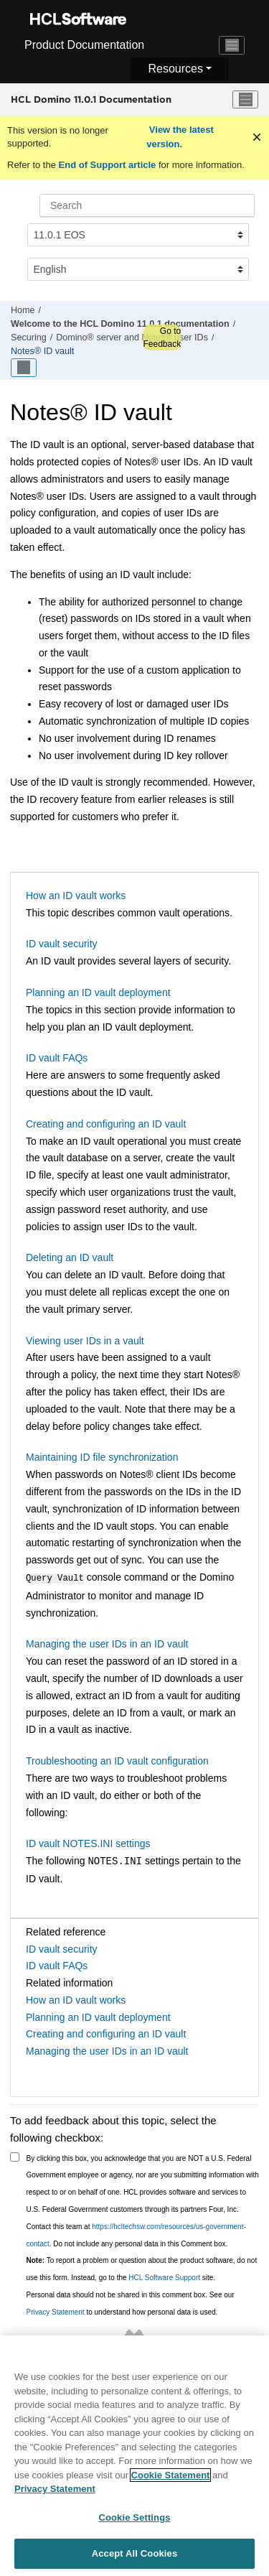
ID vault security (62, 943)
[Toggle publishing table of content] (24, 367)
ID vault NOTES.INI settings (88, 1842)
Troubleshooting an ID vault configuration (117, 1759)
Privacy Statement (56, 2311)
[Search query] (147, 205)
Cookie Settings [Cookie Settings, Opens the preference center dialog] (134, 2527)
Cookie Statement (170, 2485)
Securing (29, 338)
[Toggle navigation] (232, 45)
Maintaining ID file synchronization (102, 1457)
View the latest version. (180, 136)
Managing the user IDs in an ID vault (107, 1642)
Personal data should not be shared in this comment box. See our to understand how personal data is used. (131, 2302)
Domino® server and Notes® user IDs (132, 338)
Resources (175, 68)
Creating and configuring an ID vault (106, 1124)
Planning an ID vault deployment (98, 992)
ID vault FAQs (57, 1058)
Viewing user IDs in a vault (85, 1341)
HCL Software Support (164, 2276)
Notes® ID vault (42, 351)
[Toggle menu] (245, 99)
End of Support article (107, 164)
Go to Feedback (162, 337)
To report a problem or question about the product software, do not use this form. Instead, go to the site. (142, 2267)
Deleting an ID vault (69, 1257)
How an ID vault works (76, 895)
